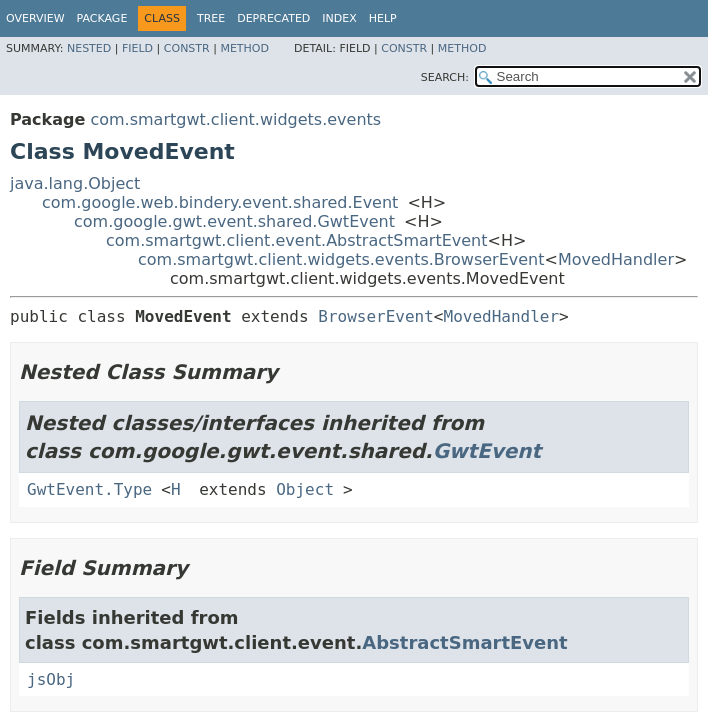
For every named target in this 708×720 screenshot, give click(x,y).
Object (305, 489)
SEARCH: (445, 77)
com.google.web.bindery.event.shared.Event (220, 202)
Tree (211, 18)
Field (137, 48)
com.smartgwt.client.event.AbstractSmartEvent (297, 240)
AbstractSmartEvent (464, 642)
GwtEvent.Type (89, 489)
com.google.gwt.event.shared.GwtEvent (234, 221)
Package (102, 18)
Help (383, 18)
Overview (35, 18)
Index (339, 18)
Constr (187, 48)
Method (244, 48)
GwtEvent (487, 451)
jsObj (51, 679)
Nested (89, 48)
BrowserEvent (376, 316)
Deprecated (273, 18)
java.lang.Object (75, 183)
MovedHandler (616, 259)
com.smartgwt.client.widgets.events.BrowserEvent (341, 259)
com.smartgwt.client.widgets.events (235, 119)
